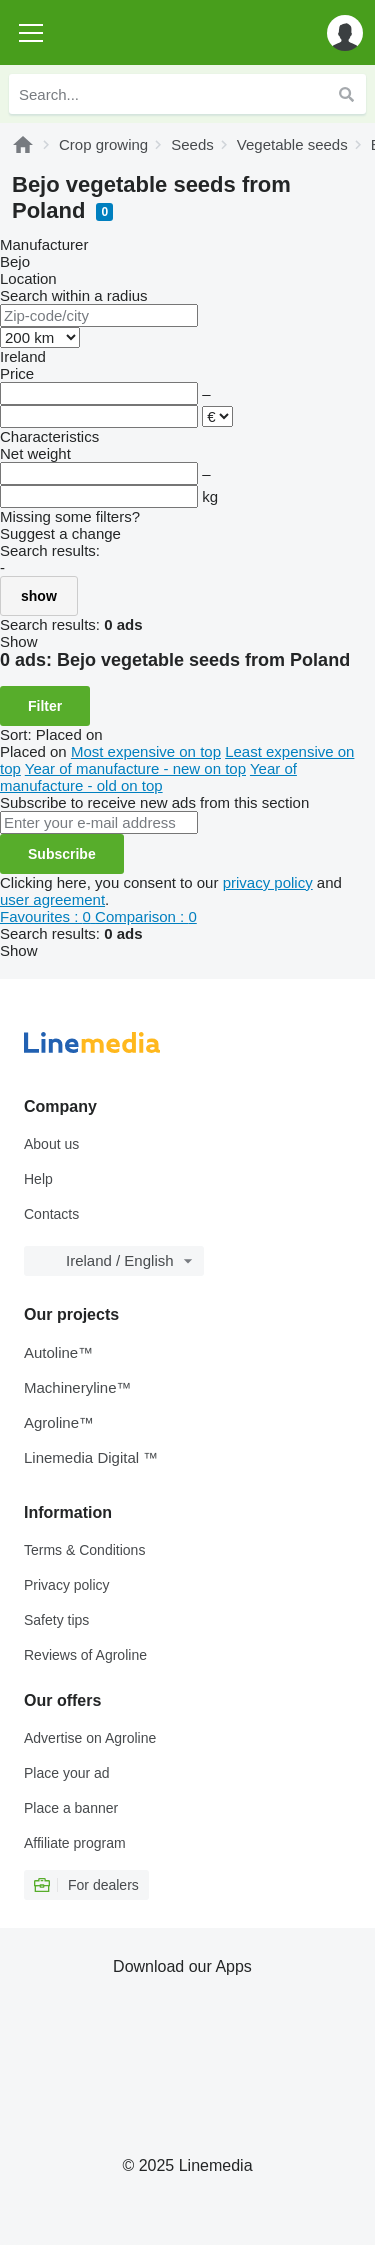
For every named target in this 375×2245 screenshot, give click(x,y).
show (39, 596)
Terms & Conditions (84, 1550)
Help (38, 1179)
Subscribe (62, 854)
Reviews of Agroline (85, 1655)
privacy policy (268, 882)
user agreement (52, 899)
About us (51, 1144)
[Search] (346, 94)
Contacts (51, 1214)
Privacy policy (67, 1585)
